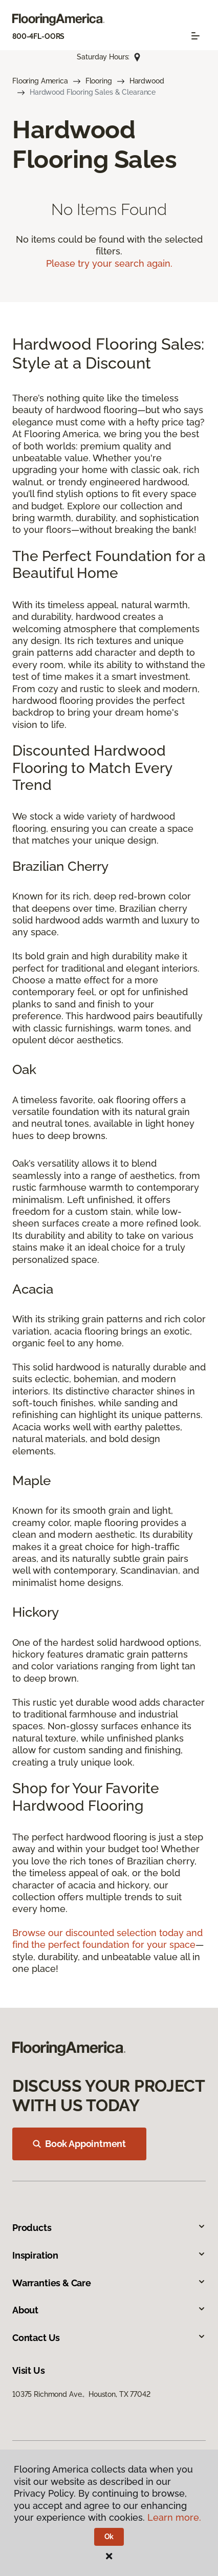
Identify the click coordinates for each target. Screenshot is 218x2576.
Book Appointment (79, 2143)
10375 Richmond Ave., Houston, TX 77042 (81, 2394)
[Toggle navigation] (195, 36)
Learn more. (174, 2517)
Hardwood (146, 81)
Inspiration (109, 2255)
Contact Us (109, 2337)
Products (109, 2227)
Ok (109, 2536)
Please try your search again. (109, 263)
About (109, 2310)
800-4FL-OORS (38, 36)
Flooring (98, 81)
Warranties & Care (109, 2283)
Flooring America (40, 81)
